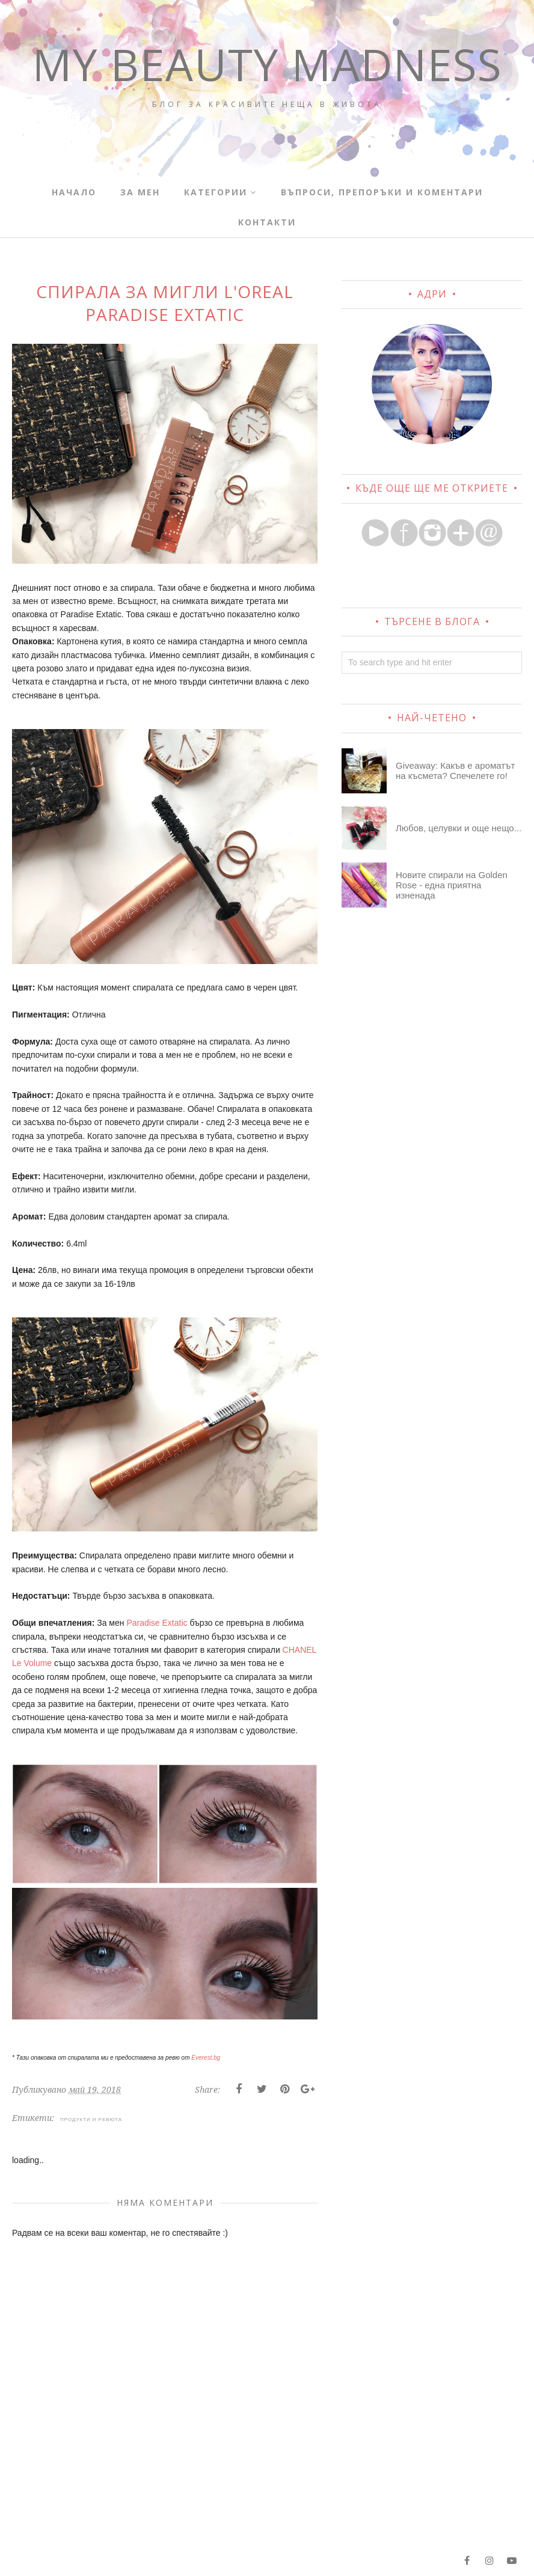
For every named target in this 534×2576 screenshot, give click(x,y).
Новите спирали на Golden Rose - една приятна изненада (452, 885)
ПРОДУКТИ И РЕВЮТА (91, 2119)
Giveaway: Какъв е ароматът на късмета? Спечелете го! (455, 770)
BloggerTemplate (169, 2560)
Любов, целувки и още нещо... (458, 828)
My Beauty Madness (267, 86)
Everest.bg (205, 2057)
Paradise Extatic (156, 1623)
